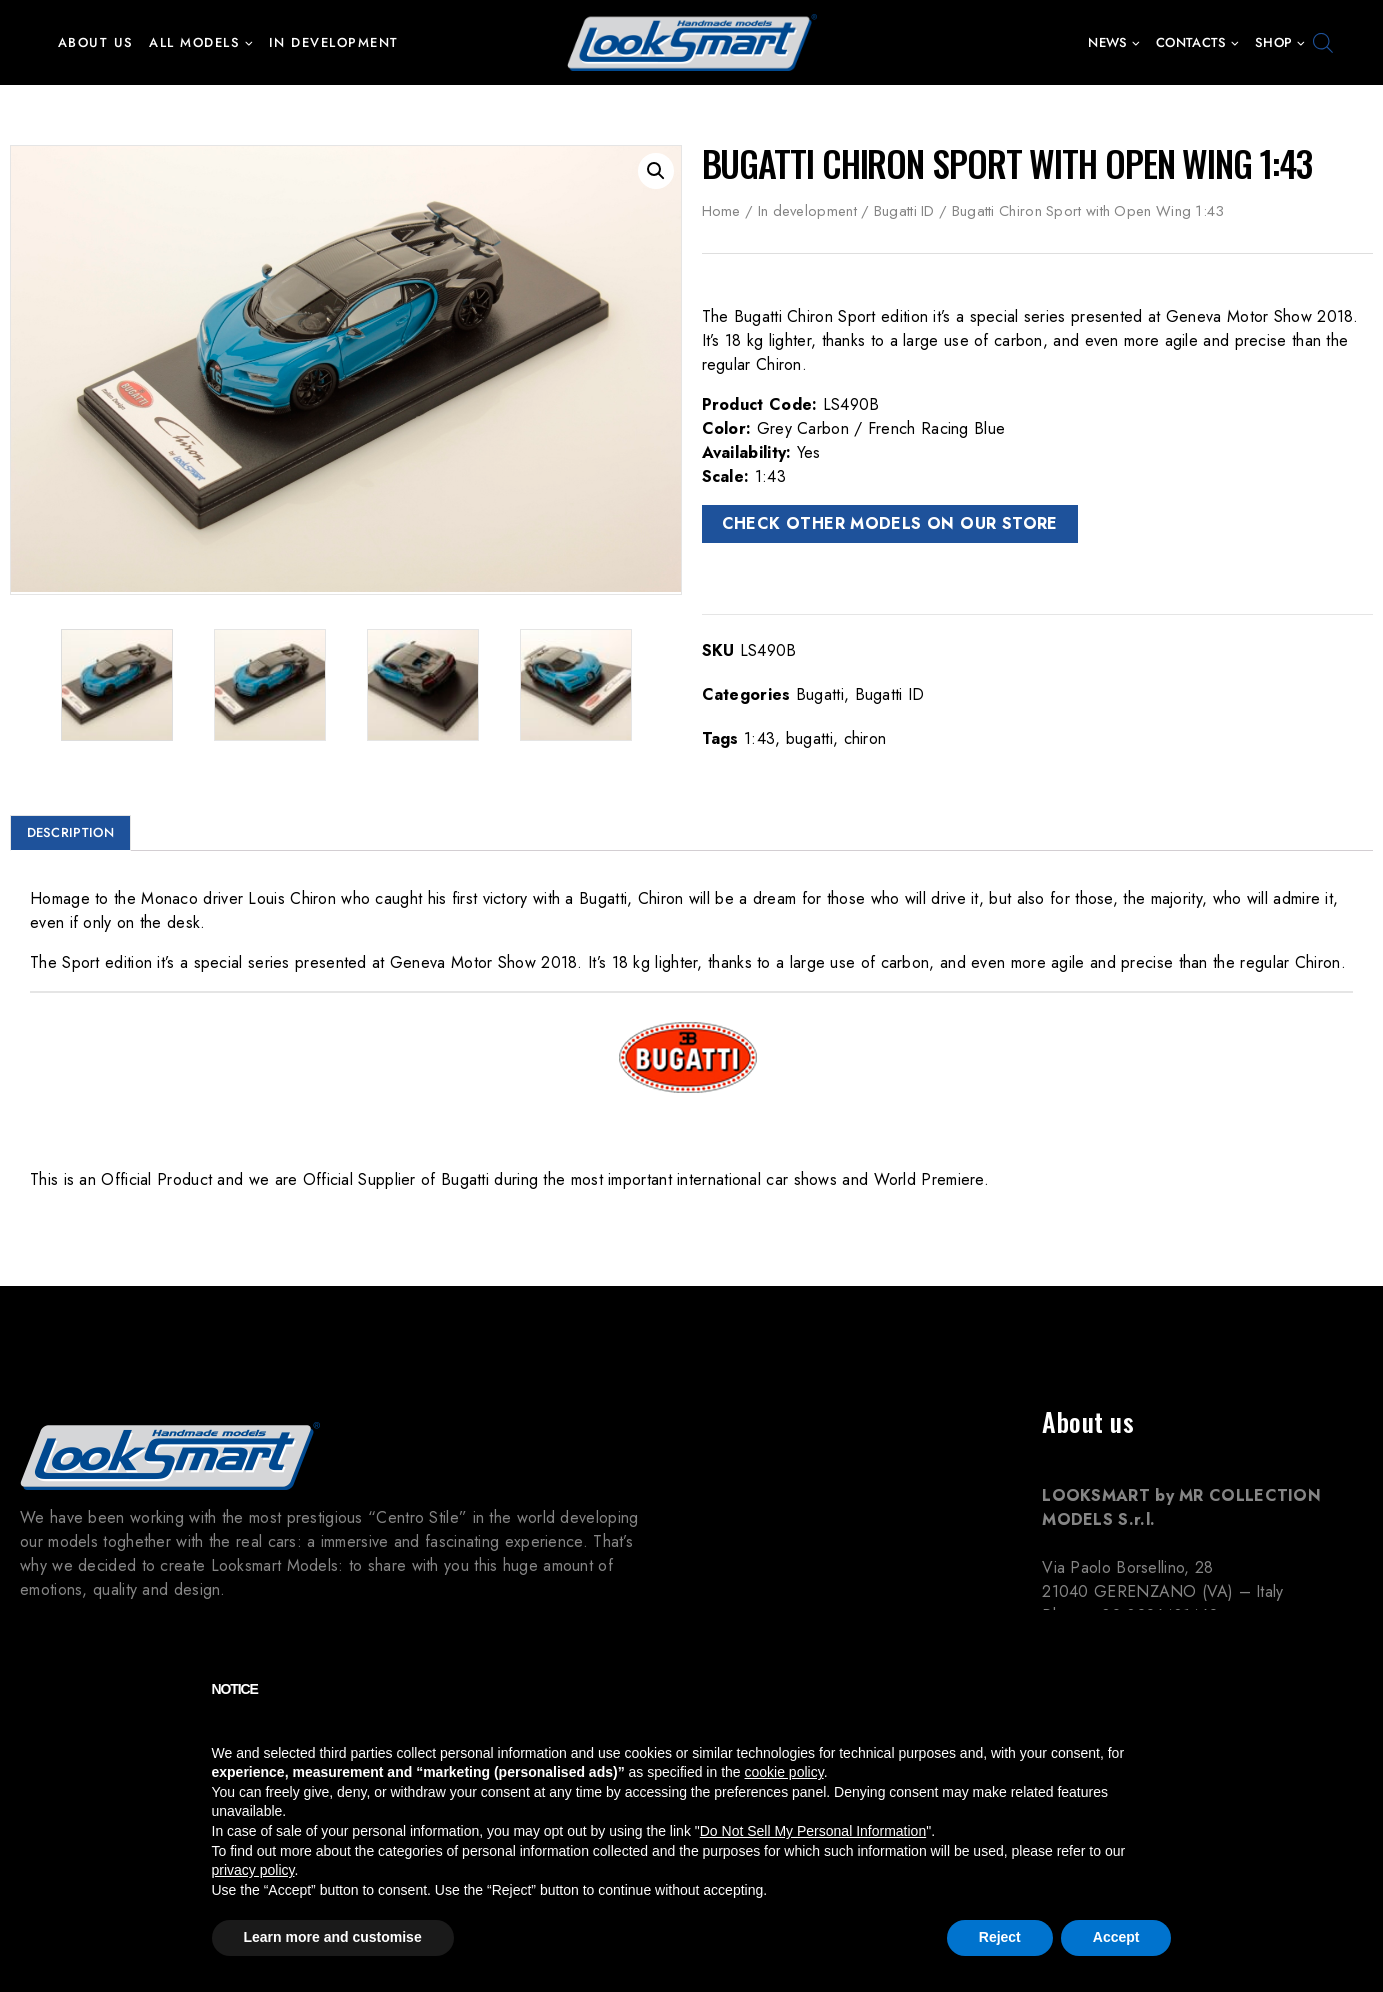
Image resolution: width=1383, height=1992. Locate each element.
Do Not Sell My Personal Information (813, 1831)
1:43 (759, 738)
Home (721, 211)
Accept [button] (1116, 1937)
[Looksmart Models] (692, 42)
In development (334, 42)
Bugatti (820, 694)
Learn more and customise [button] (333, 1937)
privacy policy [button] (253, 1870)
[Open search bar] (1323, 43)
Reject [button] (1000, 1937)
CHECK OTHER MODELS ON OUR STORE (890, 523)
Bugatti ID (904, 211)
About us (96, 42)
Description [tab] (70, 832)
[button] (248, 42)
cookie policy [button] (784, 1772)
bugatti (809, 738)
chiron (865, 738)
